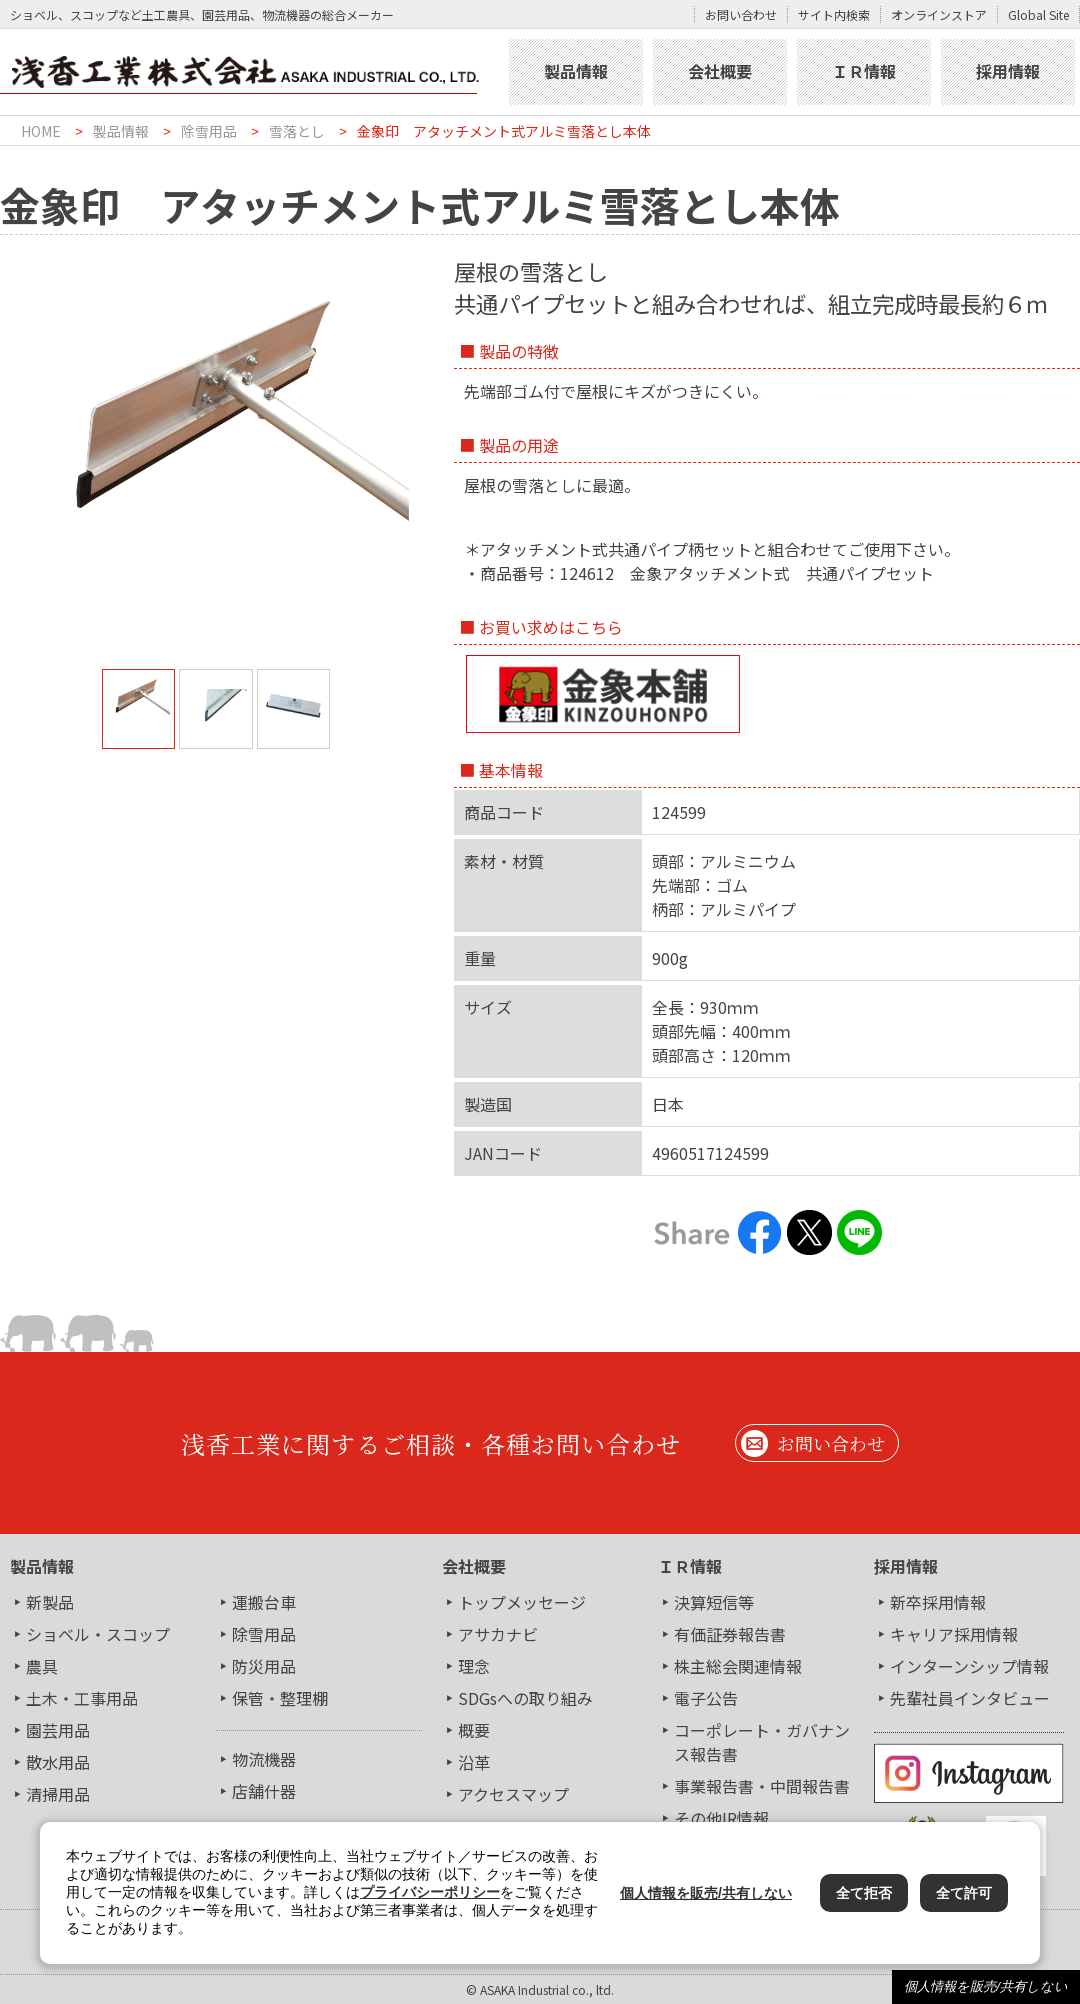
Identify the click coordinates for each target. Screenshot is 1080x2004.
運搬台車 (264, 1602)
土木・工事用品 (82, 1698)
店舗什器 (264, 1791)
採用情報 (1008, 71)
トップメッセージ (522, 1602)
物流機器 (264, 1759)
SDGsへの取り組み (525, 1698)
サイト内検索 (834, 14)
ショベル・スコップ (98, 1634)
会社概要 (720, 71)
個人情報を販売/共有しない (986, 1986)
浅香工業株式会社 (252, 72)
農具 (42, 1666)
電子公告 (706, 1698)
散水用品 (58, 1762)
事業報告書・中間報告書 (762, 1786)
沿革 (474, 1762)
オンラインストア (939, 14)
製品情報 (576, 71)
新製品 (50, 1602)
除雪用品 (209, 131)
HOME (41, 131)
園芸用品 (58, 1730)
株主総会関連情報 (738, 1666)
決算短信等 (714, 1602)
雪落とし (297, 131)
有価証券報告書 (730, 1634)
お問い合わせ (741, 14)
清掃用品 (58, 1794)
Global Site (1038, 14)
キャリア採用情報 (954, 1634)
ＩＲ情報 (864, 71)
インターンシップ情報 (969, 1666)
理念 (474, 1666)
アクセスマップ (513, 1794)
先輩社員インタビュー (970, 1698)
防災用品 (264, 1666)
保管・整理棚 (280, 1698)
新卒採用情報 (938, 1602)
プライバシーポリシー (430, 1892)
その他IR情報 (721, 1818)
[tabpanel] (216, 404)
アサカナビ (498, 1634)
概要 (474, 1730)
